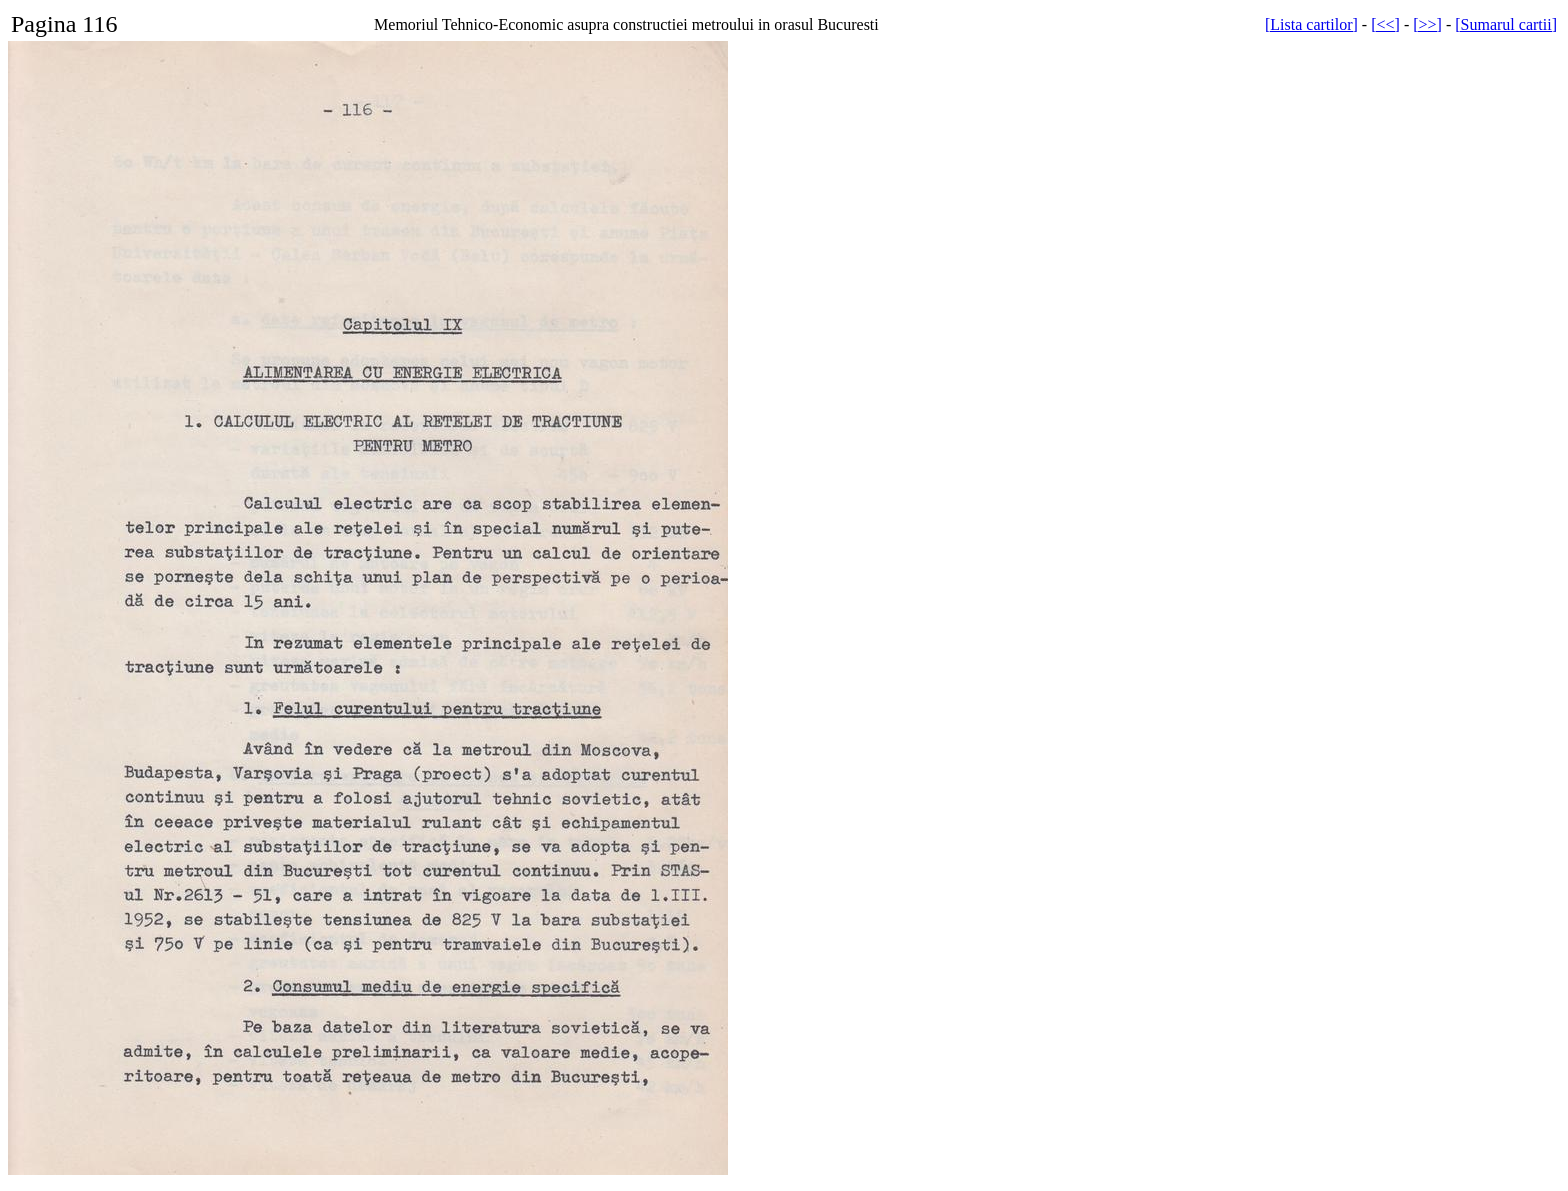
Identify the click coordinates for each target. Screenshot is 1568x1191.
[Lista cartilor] (1311, 24)
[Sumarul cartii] (1506, 24)
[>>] (1427, 24)
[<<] (1385, 24)
